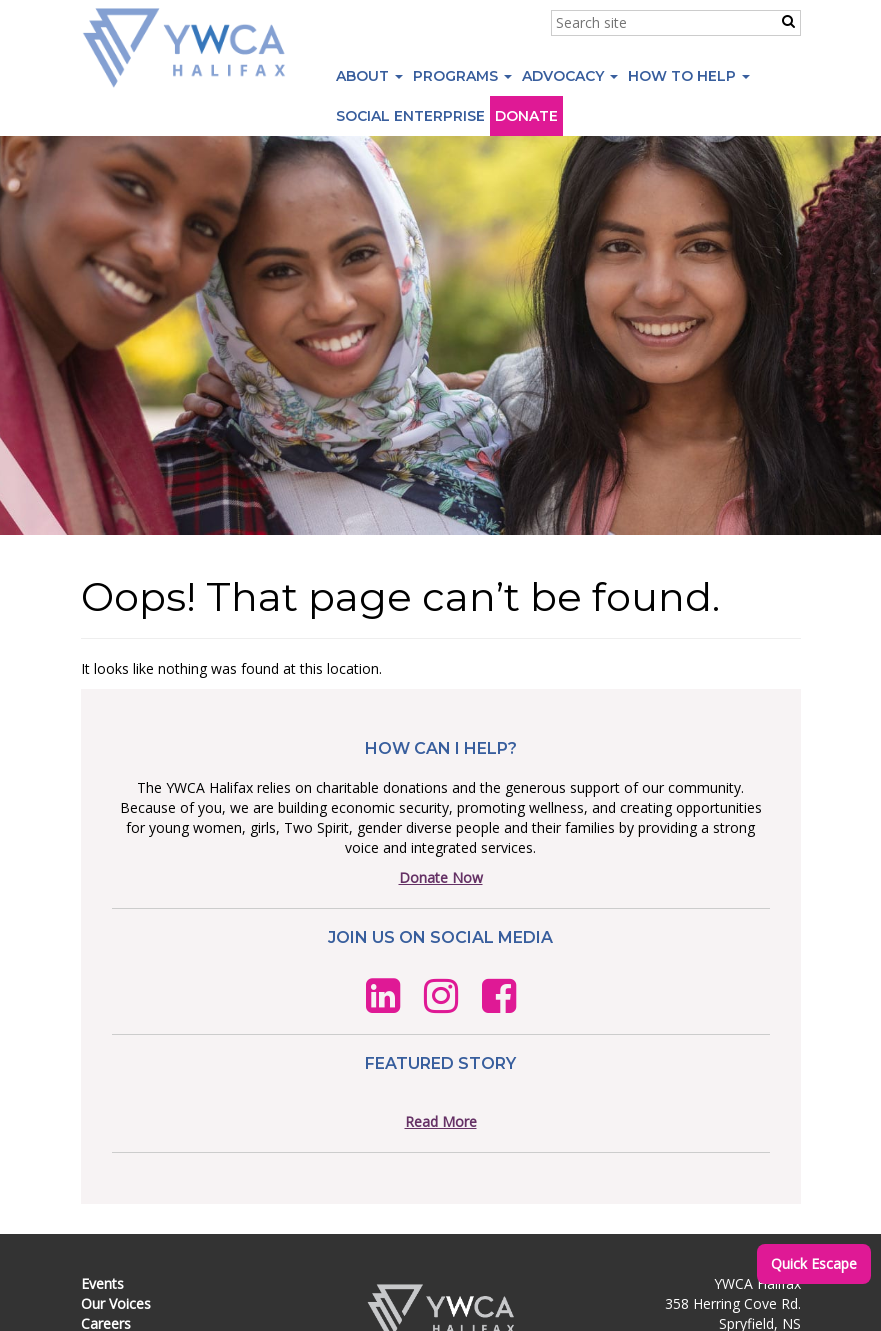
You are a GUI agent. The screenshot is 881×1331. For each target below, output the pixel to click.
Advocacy (570, 76)
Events (102, 1283)
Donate (526, 116)
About (369, 76)
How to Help (689, 76)
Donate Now (441, 877)
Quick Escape (814, 1263)
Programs (462, 76)
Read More (441, 1121)
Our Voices (116, 1303)
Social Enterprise (410, 116)
